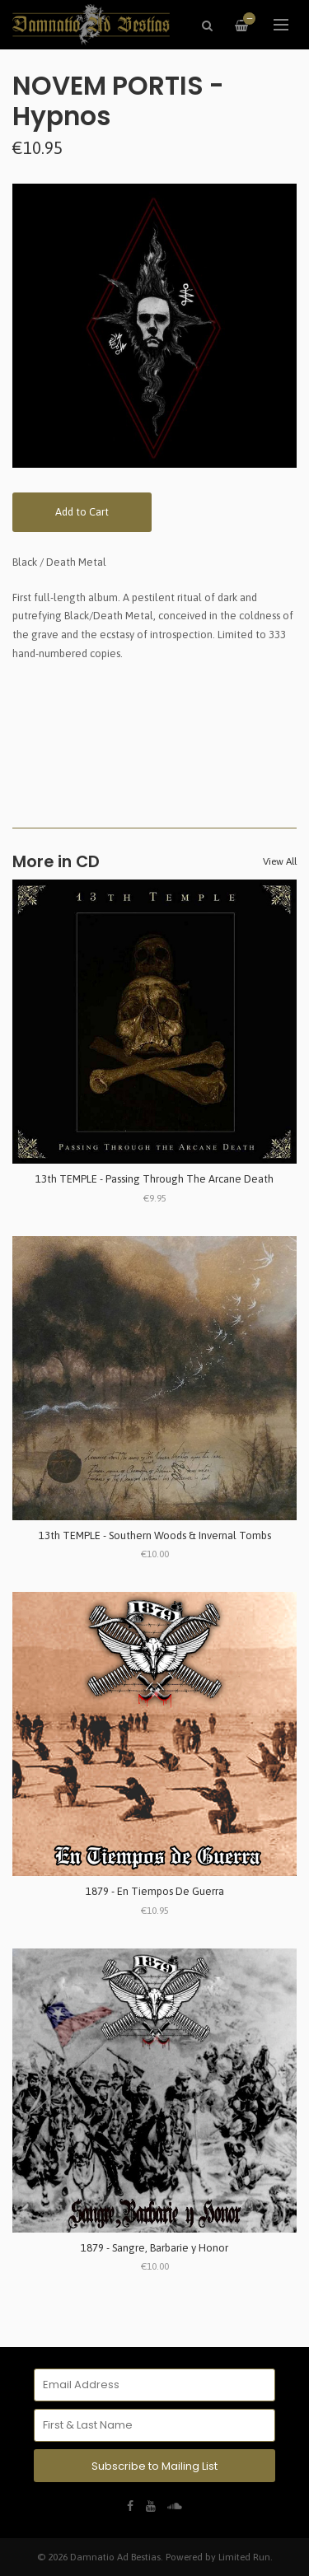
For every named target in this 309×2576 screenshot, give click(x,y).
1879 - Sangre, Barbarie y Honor (154, 2248)
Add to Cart (82, 512)
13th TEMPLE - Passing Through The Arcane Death (154, 1179)
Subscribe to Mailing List (154, 2466)
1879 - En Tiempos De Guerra (155, 1891)
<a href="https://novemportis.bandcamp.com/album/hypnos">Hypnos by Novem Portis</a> (154, 728)
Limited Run (244, 2556)
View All (280, 861)
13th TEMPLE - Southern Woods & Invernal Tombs (155, 1535)
